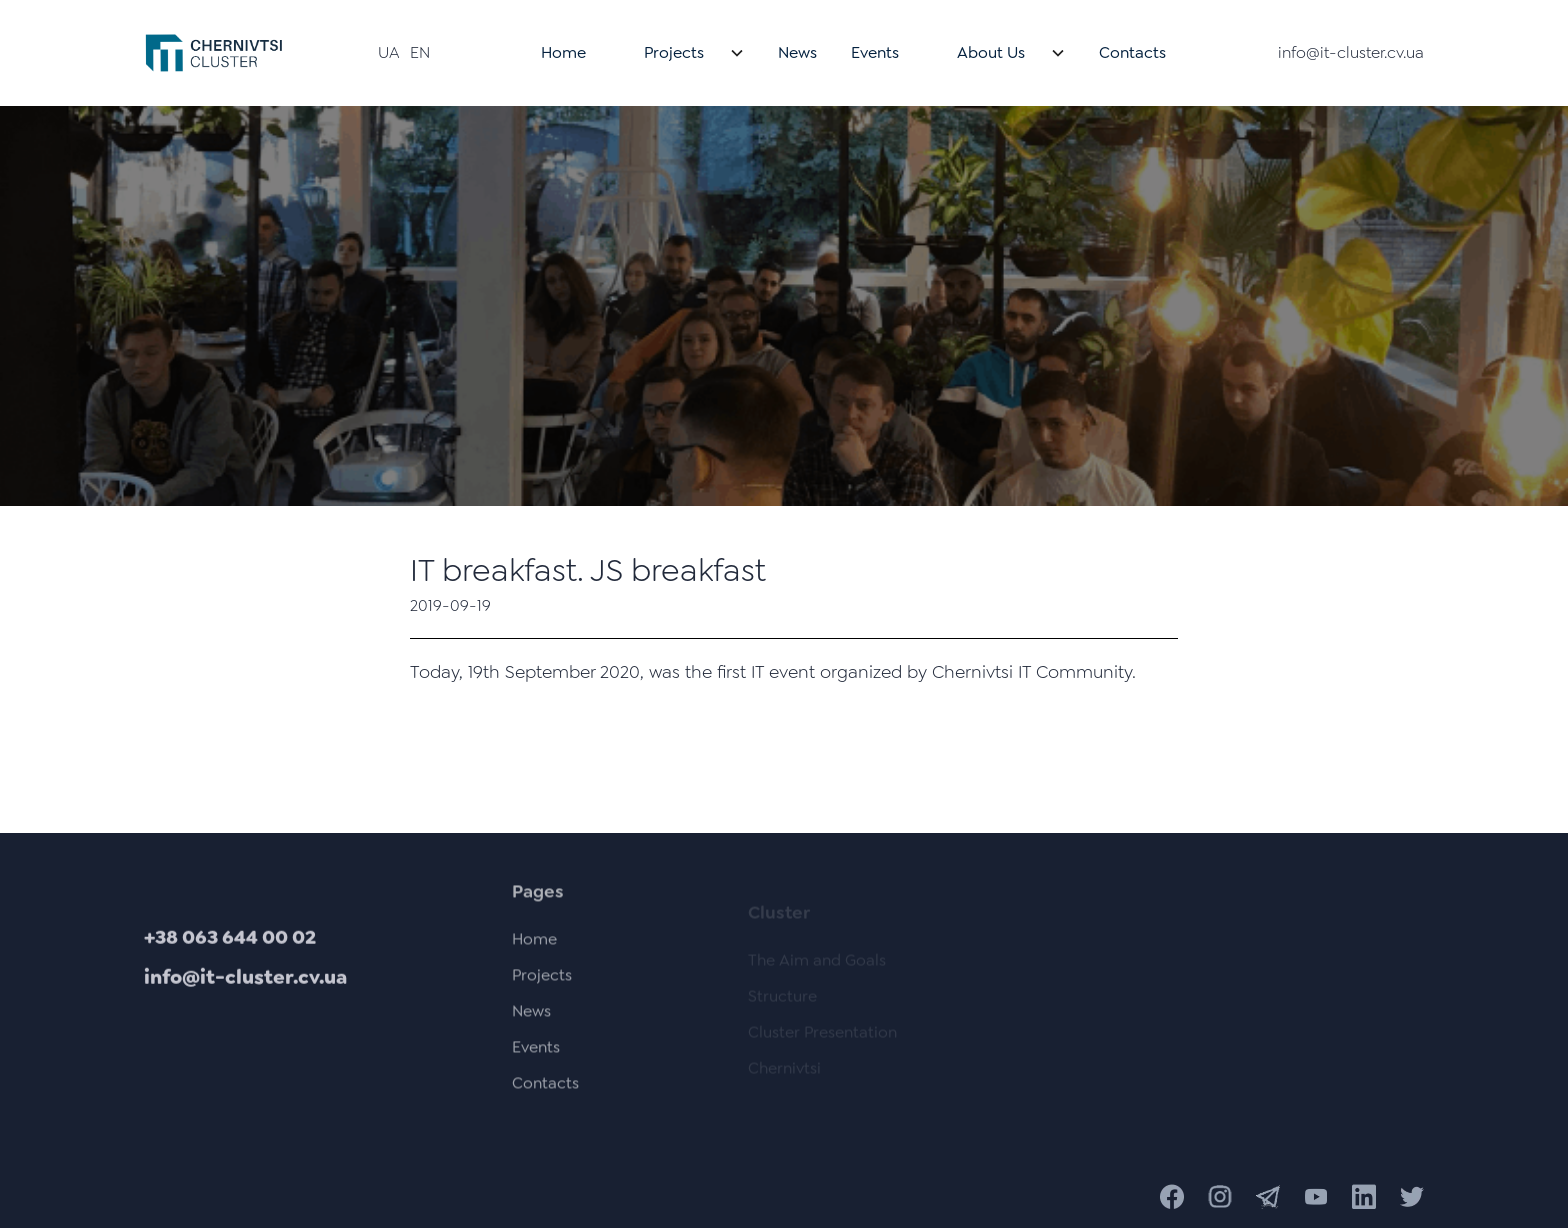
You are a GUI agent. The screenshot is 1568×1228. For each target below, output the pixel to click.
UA (389, 52)
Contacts (1132, 52)
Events (875, 52)
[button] (682, 53)
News (797, 52)
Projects (674, 52)
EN (420, 52)
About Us (991, 52)
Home (563, 52)
